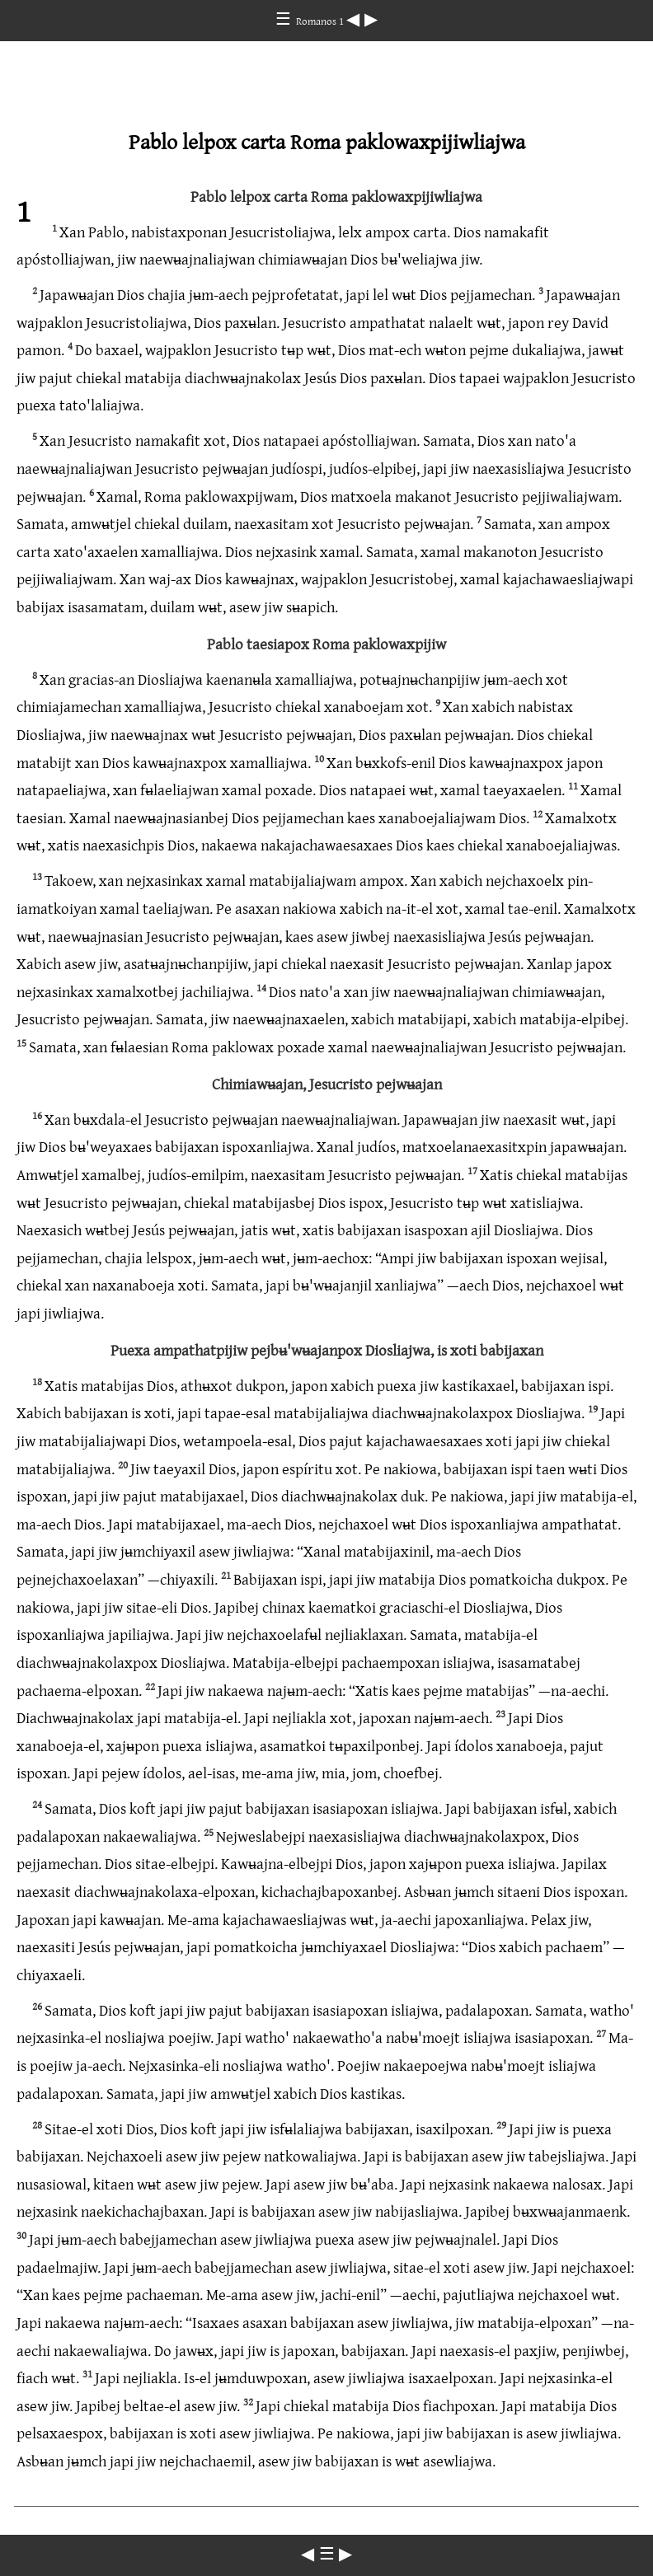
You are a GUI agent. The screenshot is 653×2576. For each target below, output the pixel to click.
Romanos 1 (321, 20)
